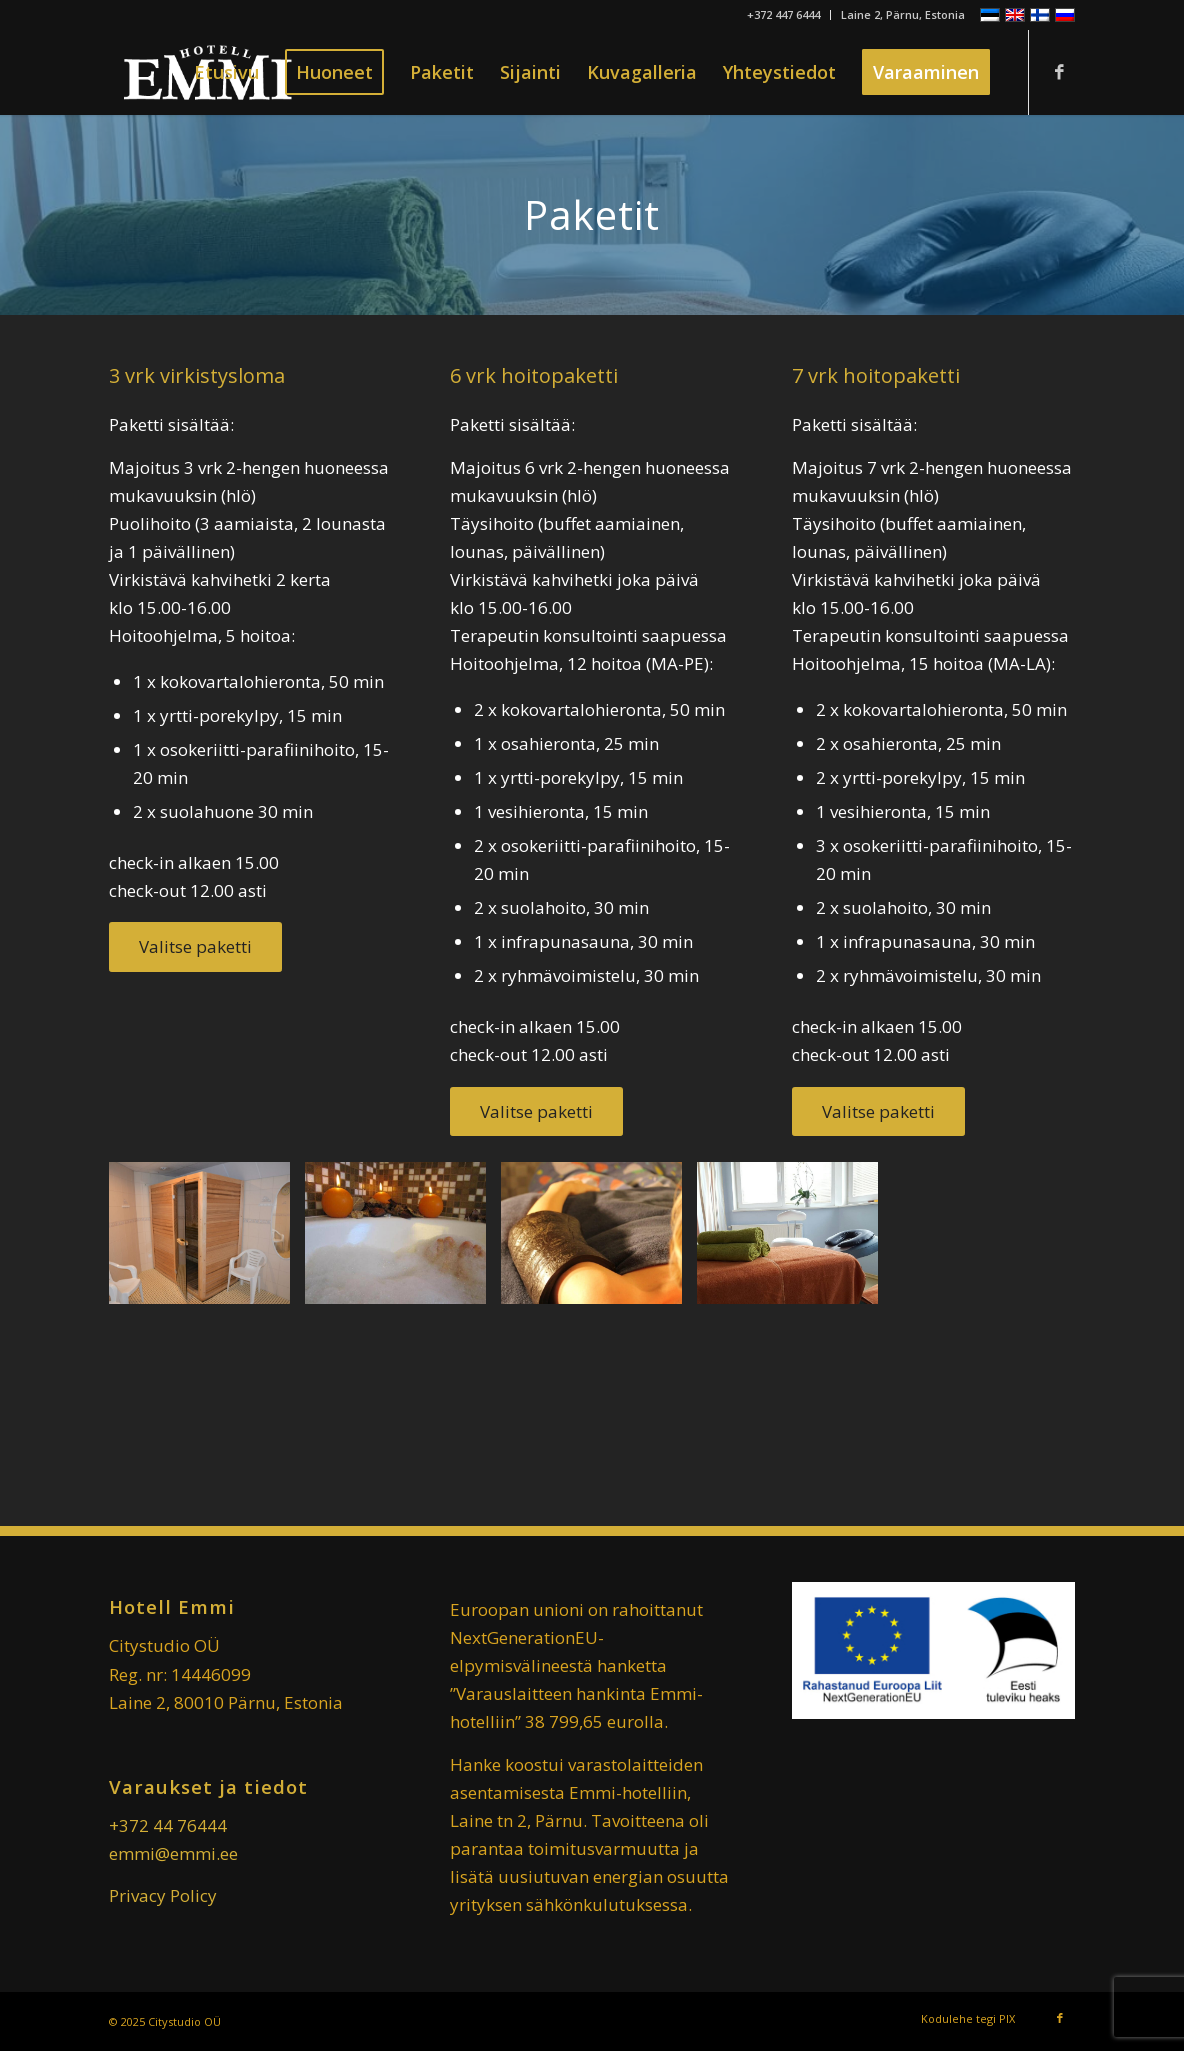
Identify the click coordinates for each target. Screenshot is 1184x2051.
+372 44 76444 (168, 1825)
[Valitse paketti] (195, 946)
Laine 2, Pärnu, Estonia (903, 14)
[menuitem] (784, 15)
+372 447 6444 (783, 14)
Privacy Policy (163, 1895)
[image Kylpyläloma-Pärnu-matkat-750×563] (403, 1240)
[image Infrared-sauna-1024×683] (207, 1240)
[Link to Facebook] (1060, 72)
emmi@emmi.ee (173, 1853)
